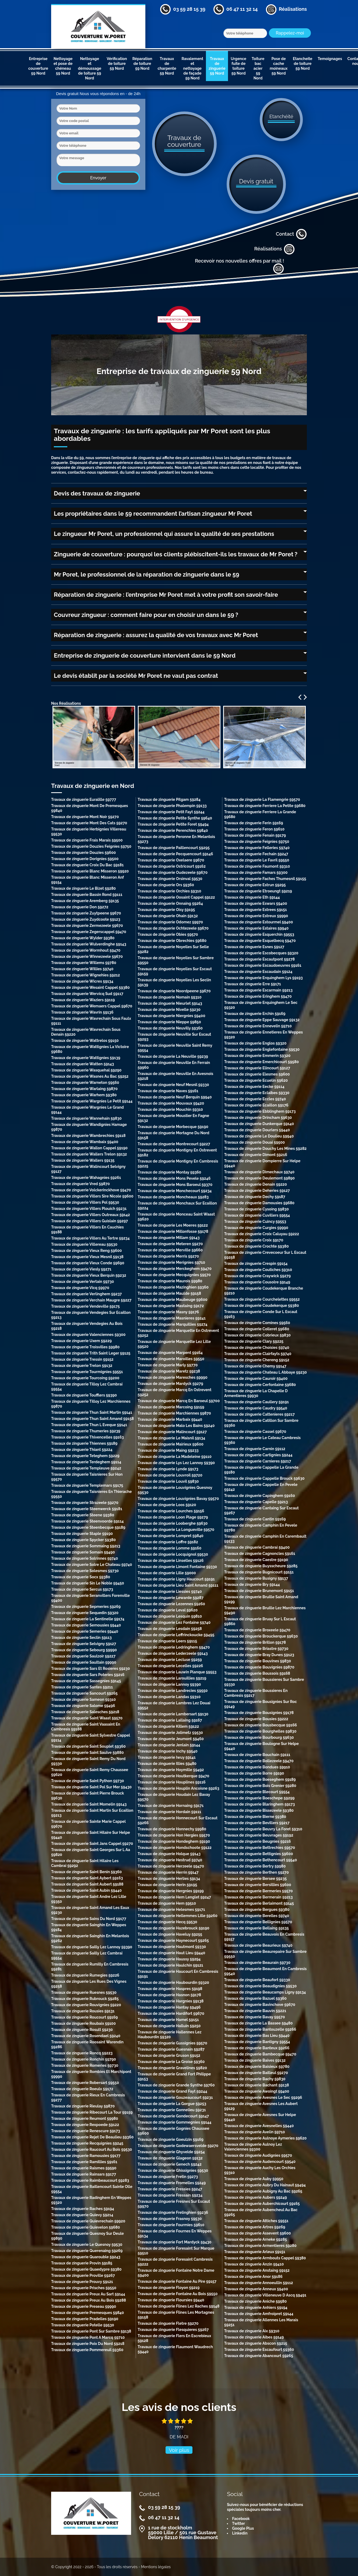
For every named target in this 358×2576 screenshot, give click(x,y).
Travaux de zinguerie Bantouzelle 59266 (260, 2029)
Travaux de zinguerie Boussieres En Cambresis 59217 (256, 1693)
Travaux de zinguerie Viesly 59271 (81, 1269)
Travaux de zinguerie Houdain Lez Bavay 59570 (174, 1797)
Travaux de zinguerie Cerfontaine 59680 (260, 1385)
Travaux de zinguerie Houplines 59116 (171, 1782)
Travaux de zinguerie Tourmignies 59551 (87, 1372)
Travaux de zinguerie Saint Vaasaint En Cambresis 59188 (85, 1726)
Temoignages (330, 59)
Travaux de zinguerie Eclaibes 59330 (256, 1093)
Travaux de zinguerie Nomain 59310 (169, 997)
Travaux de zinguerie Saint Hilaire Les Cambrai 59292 (84, 1863)
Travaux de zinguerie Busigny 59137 (256, 1578)
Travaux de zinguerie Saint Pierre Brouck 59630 (87, 1795)
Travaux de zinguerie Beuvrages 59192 (258, 1835)
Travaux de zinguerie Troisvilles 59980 (85, 1347)
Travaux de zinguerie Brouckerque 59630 (261, 1636)
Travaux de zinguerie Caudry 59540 (255, 1408)
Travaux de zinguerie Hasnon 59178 (169, 1995)
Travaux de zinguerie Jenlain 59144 (169, 1745)
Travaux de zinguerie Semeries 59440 (84, 1631)
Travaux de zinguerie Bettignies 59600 (258, 1854)
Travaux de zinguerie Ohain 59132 (168, 916)
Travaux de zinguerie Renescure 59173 (85, 2131)
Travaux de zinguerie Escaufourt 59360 (259, 2349)
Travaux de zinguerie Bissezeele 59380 (259, 1810)
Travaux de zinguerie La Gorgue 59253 (172, 2104)
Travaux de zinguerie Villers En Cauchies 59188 (87, 1229)
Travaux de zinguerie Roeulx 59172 (82, 2089)
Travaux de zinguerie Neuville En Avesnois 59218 (175, 1076)
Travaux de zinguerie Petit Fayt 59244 (171, 812)
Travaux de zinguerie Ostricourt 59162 (172, 866)
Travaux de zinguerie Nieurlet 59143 (170, 1003)
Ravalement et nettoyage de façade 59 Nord (192, 68)
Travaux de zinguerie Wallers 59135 (82, 1160)
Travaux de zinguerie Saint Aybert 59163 (87, 1878)
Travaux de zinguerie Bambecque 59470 (260, 2054)
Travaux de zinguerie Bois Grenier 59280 (260, 1785)
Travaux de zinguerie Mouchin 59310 (170, 1109)
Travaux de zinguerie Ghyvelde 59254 (171, 2152)
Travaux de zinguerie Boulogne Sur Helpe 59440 (261, 1746)
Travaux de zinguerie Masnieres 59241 (172, 1318)
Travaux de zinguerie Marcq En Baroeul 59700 (179, 1401)
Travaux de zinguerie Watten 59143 (82, 1064)
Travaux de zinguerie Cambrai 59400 (257, 1547)
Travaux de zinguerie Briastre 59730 (256, 1648)
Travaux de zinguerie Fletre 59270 (168, 2323)
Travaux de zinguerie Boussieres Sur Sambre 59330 (264, 1682)
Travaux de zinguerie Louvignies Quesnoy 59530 (175, 1490)
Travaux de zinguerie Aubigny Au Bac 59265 (263, 2191)
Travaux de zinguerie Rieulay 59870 (83, 2106)
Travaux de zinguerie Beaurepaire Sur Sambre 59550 (265, 1954)
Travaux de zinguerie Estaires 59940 (256, 928)
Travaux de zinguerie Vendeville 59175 (85, 1306)
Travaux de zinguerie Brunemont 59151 (259, 1591)
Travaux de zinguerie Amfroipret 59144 (258, 2314)
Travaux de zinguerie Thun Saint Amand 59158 (92, 1418)
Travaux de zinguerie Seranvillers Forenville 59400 (90, 1598)
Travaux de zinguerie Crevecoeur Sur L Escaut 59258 (265, 1254)
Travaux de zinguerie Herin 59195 (167, 1885)
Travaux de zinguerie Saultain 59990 (83, 1662)
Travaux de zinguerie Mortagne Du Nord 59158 (173, 1135)
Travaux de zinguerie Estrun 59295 (255, 885)
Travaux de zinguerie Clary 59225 (253, 1341)
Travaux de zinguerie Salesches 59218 (85, 1712)
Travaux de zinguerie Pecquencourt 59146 (175, 854)
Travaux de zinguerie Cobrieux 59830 (257, 1335)
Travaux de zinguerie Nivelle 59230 (169, 1009)
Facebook (241, 2518)
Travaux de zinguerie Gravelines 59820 (172, 2068)
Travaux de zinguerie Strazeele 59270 (84, 1502)
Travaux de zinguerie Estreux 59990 (256, 916)
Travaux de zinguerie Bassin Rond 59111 (86, 894)
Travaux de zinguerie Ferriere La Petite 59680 (265, 806)
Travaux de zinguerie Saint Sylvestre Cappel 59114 (90, 1737)
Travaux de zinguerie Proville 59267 (83, 2275)
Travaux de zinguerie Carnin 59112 (254, 1449)
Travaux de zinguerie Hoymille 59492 (171, 1770)
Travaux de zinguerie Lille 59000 (167, 1573)
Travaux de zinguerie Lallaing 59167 (170, 1720)
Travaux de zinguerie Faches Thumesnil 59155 (265, 879)
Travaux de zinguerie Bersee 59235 (255, 1878)
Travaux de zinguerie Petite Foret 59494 (173, 824)
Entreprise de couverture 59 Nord (38, 66)
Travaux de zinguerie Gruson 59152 (169, 2055)
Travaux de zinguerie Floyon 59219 (168, 2287)
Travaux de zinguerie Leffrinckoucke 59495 (176, 1635)
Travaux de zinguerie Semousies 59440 (86, 1625)
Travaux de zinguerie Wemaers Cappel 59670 (91, 1006)
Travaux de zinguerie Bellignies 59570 (258, 1922)
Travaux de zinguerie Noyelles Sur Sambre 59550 (175, 960)
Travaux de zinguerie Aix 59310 (251, 2331)
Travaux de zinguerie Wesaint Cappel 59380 (90, 987)
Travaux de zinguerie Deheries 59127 (257, 1190)
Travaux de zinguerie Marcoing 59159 (171, 1407)
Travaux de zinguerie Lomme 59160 (169, 1548)
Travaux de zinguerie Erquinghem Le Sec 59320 (261, 1005)
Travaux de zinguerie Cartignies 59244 (258, 1455)
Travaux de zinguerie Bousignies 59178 (259, 1713)
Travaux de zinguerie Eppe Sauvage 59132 (262, 1020)
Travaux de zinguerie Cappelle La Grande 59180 (261, 1469)
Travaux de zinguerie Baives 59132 (255, 2060)
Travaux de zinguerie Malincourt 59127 (172, 1432)
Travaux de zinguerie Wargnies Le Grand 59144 (87, 1109)
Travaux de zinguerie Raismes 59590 (83, 2168)
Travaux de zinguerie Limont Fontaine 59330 (177, 1567)
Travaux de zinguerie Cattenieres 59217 (259, 1414)
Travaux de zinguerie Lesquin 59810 (170, 1616)
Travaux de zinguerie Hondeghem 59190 (174, 1841)
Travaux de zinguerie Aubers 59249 (255, 2197)
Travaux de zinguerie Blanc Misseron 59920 (90, 871)
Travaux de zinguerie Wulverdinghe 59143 (88, 944)
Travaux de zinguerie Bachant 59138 (256, 2085)
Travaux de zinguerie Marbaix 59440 (170, 1419)
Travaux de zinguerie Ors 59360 (166, 885)
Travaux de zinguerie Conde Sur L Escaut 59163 (260, 1314)
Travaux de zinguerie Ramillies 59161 (84, 2162)
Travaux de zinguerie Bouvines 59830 (257, 1661)
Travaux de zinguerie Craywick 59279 (257, 1276)
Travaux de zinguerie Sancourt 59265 (84, 1693)
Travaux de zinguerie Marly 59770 (168, 1365)
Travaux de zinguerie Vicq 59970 (80, 1288)
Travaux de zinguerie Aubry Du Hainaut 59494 (265, 2185)
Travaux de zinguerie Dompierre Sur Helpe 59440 (262, 1163)
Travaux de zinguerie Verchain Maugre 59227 (91, 1300)
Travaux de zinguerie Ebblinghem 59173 (260, 1111)
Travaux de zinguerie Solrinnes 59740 (84, 1558)
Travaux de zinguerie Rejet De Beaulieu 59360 (92, 2137)
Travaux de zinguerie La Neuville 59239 (173, 1056)
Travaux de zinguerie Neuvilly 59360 (170, 1028)
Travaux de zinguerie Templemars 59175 (87, 1485)
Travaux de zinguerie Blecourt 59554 (257, 1792)
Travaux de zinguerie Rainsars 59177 (83, 2174)
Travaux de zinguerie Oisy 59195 (166, 909)
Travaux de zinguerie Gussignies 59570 (172, 2043)
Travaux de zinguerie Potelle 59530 (82, 2325)
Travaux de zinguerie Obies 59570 (168, 934)
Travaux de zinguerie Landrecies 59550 (173, 1690)
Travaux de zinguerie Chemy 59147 (255, 1366)
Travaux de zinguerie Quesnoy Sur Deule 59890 (87, 2235)
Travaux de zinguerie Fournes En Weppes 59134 (175, 2233)
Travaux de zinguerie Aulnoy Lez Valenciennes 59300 (253, 2146)
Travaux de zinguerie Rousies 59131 (82, 2011)
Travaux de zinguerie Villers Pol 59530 (85, 1202)
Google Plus (243, 2528)
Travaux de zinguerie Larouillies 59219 (172, 1678)
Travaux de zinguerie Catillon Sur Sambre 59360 (261, 1422)
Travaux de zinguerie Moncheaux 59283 (173, 1197)
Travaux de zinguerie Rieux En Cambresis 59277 (88, 2097)
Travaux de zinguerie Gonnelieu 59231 (172, 2110)
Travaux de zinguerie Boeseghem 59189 (260, 1779)
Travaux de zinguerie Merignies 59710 (171, 1262)
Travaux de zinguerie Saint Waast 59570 (86, 1718)
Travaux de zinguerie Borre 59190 (254, 1773)
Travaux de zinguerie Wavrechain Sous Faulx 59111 (91, 1020)
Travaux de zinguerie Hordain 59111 (169, 1812)
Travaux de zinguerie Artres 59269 (254, 2227)
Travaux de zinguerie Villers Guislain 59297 (89, 1221)
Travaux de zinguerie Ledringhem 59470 (174, 1647)
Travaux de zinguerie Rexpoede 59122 (85, 2125)
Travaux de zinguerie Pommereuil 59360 (87, 2350)
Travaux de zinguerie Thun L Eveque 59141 (89, 1425)
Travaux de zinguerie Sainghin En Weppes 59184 (88, 1927)
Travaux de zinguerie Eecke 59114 (254, 1086)
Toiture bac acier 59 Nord (258, 68)
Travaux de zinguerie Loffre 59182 (168, 1542)
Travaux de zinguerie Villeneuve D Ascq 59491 (265, 2295)
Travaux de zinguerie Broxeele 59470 (257, 1630)
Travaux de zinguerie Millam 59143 (168, 1237)
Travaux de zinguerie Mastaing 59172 (171, 1306)
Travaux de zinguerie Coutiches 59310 (258, 1270)
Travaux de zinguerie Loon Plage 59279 (173, 1517)
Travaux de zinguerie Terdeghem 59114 (86, 1462)
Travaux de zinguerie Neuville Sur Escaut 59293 (174, 1036)
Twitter (238, 2523)
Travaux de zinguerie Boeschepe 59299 (259, 1798)
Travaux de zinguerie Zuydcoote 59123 (85, 919)
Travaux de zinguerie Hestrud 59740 (170, 1860)
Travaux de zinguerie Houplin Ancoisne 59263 (178, 1788)
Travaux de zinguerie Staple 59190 (82, 1533)
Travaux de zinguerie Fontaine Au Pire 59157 (177, 2281)
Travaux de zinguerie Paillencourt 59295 (173, 848)
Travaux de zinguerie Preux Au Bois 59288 (88, 2300)
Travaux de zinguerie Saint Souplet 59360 (88, 1746)
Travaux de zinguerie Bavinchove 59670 (259, 2004)
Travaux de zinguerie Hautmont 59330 (172, 1947)
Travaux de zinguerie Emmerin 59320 (257, 1055)
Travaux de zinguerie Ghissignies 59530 (173, 2170)
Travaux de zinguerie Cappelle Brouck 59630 (264, 1478)
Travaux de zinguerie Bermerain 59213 (258, 1897)
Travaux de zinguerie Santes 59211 (82, 1687)
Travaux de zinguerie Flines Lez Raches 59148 (178, 2306)
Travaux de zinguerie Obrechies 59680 (172, 940)
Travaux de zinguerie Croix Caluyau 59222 (261, 1234)
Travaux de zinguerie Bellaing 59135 (256, 1928)
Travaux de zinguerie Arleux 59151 (254, 2252)
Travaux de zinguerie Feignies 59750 (256, 841)
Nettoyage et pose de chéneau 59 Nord (63, 66)
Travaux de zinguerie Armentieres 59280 (260, 2245)
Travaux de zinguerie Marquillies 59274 (172, 1324)
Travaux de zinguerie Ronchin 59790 (83, 2059)
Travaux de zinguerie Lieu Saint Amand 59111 (178, 1585)
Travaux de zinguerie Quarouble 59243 (85, 2257)
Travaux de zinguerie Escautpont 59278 (259, 959)
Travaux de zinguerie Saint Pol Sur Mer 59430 (91, 1787)
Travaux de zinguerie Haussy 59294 (169, 1959)
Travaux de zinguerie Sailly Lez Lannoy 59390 (91, 1947)
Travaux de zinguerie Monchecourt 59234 (175, 1191)
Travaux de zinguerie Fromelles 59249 (172, 2183)
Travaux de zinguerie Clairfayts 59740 (258, 1354)
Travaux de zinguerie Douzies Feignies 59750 (91, 846)
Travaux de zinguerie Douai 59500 (254, 1142)
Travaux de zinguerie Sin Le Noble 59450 (87, 1583)
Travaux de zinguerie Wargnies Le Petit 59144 (91, 1101)
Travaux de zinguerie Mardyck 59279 (170, 1383)
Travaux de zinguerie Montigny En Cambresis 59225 (178, 1163)
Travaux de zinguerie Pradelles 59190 (84, 2319)
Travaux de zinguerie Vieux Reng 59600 (86, 1250)
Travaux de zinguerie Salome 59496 (83, 1706)
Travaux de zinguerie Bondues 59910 (257, 1767)
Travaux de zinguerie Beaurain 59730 (257, 1962)
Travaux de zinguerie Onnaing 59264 (170, 903)
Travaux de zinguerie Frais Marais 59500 (87, 840)
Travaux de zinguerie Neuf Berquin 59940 (175, 1097)
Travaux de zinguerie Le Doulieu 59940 (259, 1136)
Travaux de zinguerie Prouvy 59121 (82, 2282)
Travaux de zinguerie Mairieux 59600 (170, 1444)
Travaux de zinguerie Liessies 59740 (170, 1591)
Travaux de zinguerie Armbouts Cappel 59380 (265, 2258)
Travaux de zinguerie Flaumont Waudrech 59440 (175, 2349)
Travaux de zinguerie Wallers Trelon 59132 (89, 1154)
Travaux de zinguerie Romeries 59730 (84, 2065)
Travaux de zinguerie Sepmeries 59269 (86, 1606)
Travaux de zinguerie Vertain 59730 (82, 1281)
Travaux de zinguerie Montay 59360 (169, 1172)
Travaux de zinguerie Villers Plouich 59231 (89, 1208)
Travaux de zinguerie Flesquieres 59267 (173, 2329)
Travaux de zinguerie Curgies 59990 (256, 1228)
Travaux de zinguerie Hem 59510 (167, 1903)
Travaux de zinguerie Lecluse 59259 (170, 1659)
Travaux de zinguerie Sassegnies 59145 (86, 1681)
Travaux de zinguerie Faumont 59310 (257, 866)
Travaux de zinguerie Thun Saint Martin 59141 (91, 1412)
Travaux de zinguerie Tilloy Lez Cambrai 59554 (86, 1386)
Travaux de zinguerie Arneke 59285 (255, 2239)
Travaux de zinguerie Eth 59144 (252, 897)
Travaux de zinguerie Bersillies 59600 (257, 1885)
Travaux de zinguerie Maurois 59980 (170, 1281)
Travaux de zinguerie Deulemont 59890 (259, 1178)
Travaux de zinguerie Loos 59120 (167, 1505)
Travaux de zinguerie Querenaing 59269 (86, 2251)
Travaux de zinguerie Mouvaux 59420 (171, 1103)
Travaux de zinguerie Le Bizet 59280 (83, 888)
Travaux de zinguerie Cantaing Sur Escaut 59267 (261, 1510)
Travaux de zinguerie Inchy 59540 (167, 1751)
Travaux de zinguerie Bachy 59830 (255, 2079)
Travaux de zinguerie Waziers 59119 (83, 1000)
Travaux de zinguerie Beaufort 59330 (257, 1980)
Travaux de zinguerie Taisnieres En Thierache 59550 (91, 1494)
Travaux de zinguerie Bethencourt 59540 (260, 1860)
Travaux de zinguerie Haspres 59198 (170, 1989)
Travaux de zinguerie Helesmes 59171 (171, 1909)
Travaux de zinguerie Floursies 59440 (171, 2300)
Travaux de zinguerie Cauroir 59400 (256, 1378)
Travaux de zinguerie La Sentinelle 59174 (87, 1619)
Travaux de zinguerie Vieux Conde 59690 (87, 1263)
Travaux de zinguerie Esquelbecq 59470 (260, 940)
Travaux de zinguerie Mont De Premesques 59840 (89, 808)
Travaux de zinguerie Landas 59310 (169, 1697)
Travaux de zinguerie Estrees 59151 (255, 909)
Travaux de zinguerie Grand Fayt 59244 (172, 2091)
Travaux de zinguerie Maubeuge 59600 (172, 1299)
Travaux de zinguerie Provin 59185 (81, 2263)
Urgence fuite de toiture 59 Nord (238, 66)
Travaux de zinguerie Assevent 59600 (257, 2233)
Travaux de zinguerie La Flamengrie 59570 (262, 799)
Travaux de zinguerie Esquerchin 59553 (259, 934)
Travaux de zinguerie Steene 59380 (82, 1515)
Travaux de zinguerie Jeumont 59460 (171, 1739)
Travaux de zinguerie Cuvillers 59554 (257, 1215)
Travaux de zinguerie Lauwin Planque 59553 (177, 1672)
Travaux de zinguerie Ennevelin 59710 (258, 1026)
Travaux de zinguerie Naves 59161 (168, 1091)
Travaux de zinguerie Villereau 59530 (84, 1244)
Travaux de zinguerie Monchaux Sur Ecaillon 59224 (177, 1205)
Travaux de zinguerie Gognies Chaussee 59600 (173, 2130)
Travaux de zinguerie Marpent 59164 (170, 1352)
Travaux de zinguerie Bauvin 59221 (255, 2011)
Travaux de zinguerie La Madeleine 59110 (175, 1456)
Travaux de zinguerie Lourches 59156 (171, 1511)
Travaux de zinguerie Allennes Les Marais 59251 (261, 2322)
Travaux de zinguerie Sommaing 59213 (85, 1546)
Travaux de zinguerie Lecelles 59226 (170, 1666)
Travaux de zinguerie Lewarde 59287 (170, 1598)
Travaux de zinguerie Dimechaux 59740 (259, 1172)
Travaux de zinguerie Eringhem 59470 (258, 996)
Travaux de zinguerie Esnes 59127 (254, 947)
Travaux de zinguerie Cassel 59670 (255, 1431)
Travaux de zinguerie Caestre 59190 (256, 1560)
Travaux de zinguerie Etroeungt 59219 (258, 891)
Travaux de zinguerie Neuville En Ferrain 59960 (174, 1065)
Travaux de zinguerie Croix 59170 (253, 1240)
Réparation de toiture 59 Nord (142, 64)
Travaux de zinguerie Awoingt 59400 (256, 2091)
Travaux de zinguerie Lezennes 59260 (171, 1604)
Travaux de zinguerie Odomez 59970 (170, 922)
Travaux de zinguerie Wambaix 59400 (84, 1142)
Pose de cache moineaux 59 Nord (278, 66)
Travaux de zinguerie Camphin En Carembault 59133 (265, 1538)
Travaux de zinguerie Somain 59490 (83, 1552)
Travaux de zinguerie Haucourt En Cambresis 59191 (178, 1973)
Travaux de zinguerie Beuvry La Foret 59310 (263, 1829)
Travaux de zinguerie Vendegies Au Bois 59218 (86, 1326)
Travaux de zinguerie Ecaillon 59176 (256, 1105)
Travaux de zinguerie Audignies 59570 (258, 2155)
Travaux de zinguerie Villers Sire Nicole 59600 (92, 1196)
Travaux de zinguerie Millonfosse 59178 (173, 1231)
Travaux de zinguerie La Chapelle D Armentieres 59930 (256, 1393)
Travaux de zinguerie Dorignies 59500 (84, 859)
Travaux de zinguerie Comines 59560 (257, 1323)
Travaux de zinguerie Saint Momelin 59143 (89, 1804)
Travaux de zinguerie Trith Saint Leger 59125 (90, 1353)
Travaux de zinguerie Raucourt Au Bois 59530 (91, 2149)
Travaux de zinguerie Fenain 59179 (255, 835)
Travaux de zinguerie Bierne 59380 (255, 1816)
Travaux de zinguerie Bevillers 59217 (257, 1823)
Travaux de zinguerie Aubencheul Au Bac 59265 (261, 2212)
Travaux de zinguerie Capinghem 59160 (259, 1495)
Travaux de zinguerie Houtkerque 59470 (173, 1776)
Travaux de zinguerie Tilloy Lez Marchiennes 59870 (91, 1403)
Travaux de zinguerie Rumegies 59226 (85, 1975)
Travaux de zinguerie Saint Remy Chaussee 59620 (89, 1772)
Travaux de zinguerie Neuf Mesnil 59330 (173, 1085)
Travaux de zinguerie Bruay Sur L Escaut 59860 (260, 1621)
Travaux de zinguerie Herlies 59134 (169, 1878)
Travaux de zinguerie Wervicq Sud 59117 (87, 994)
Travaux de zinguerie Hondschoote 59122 (175, 1847)
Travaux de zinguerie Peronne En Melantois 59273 (176, 839)
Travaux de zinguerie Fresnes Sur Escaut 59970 (174, 2203)
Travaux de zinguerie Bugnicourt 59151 (259, 1572)
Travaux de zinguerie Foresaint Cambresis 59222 (175, 2261)
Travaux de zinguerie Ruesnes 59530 (84, 1992)
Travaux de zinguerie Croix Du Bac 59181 (87, 865)
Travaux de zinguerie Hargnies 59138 (170, 2001)
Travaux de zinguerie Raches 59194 (82, 2209)
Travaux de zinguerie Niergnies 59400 (171, 1016)
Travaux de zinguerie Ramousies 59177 (86, 2155)
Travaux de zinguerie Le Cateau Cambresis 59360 (262, 1440)
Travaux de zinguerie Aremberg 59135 (85, 901)
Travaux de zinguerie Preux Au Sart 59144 (88, 2294)
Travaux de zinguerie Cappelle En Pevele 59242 (260, 1487)
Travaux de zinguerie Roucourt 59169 (84, 2017)
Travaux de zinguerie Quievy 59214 (82, 2215)
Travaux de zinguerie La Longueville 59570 (176, 1529)
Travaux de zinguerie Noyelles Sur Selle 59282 (173, 949)
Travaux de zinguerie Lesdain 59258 (170, 1628)
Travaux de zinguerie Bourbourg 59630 (259, 1737)
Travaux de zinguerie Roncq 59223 (82, 2053)
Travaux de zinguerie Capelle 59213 (256, 1502)
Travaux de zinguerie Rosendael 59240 (85, 2036)
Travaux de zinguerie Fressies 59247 (170, 2189)
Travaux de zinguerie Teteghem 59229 (85, 1456)
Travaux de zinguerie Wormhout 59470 (85, 950)
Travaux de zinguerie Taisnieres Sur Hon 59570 (86, 1476)
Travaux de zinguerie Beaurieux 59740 (258, 1945)
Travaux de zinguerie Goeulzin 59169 (170, 2139)
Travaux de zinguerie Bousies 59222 (256, 1719)
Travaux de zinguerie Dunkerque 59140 (259, 1124)
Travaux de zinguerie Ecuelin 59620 (256, 1080)
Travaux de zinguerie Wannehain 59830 (86, 1118)
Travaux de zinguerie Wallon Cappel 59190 (89, 1148)
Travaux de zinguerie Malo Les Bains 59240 (176, 1425)
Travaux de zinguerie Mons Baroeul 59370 (175, 1184)
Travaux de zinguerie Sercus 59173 (82, 1589)
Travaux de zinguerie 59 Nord (217, 66)
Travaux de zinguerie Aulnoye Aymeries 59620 (265, 2138)
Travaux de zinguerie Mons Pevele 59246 (174, 1178)
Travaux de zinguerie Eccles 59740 (255, 1099)
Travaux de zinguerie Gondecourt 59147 (173, 2116)
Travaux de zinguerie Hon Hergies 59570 (174, 1835)
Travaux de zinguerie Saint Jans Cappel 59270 (92, 1843)
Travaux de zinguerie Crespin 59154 (256, 1263)
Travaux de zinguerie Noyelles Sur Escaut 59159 (175, 971)
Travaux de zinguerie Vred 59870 (80, 1184)
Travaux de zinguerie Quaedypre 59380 (86, 2269)
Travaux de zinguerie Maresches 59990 (172, 1377)
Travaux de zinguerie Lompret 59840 (170, 1536)
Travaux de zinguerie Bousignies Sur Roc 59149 (260, 1704)
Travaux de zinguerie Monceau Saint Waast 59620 (176, 1216)
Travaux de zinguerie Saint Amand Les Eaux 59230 (90, 1910)
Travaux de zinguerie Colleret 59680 (256, 1329)
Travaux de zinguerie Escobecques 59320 (261, 953)
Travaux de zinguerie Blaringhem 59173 (259, 1804)
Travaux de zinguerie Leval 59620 (168, 1610)
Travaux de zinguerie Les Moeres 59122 (173, 1225)
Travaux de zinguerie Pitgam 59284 (169, 799)
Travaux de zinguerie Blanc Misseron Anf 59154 (87, 879)
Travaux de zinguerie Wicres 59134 (82, 981)
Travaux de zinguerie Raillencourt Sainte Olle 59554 (91, 2189)
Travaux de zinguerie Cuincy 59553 (255, 1221)
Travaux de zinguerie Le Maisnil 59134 (171, 1438)
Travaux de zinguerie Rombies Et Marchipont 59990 (91, 2074)
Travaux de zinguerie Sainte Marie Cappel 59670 (88, 1823)
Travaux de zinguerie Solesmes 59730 (85, 1571)
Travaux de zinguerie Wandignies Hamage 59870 (89, 1127)
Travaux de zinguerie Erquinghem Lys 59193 (263, 978)
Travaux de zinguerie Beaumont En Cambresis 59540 (265, 1971)
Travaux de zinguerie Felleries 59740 (257, 848)
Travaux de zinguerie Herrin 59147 (168, 1872)
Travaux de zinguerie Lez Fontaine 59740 (174, 1622)
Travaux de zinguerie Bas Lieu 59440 (257, 2035)
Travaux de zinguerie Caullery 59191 (256, 1402)
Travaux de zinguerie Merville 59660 (170, 1250)
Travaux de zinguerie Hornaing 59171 (170, 1805)
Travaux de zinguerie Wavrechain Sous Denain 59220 (85, 1031)
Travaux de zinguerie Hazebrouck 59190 (173, 1928)
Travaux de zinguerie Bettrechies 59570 (259, 1847)
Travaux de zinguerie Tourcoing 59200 (85, 1378)
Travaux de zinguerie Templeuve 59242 (86, 1468)
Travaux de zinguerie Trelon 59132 (81, 1365)
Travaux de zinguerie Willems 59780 (83, 963)
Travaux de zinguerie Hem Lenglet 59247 (174, 1897)
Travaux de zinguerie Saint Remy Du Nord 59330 (88, 1761)
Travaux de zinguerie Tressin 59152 (82, 1359)
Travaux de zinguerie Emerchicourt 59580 (261, 1062)
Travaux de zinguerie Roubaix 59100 (83, 2023)
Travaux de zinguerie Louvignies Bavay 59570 (178, 1498)
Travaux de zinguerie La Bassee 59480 (258, 2023)
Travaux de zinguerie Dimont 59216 (255, 1155)
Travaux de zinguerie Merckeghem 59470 (174, 1268)
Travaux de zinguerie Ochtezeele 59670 (173, 928)
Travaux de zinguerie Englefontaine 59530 (262, 1049)
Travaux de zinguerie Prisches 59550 (83, 2288)
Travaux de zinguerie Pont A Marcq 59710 (88, 2337)
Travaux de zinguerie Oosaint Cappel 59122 (176, 897)
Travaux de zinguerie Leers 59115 (167, 1641)
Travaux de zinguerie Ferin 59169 (253, 823)
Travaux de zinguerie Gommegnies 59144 (174, 2122)
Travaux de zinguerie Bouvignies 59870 (259, 1667)
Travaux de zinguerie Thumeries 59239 (85, 1431)
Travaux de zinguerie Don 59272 (79, 907)
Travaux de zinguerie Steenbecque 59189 (88, 1527)
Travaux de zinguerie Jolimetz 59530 (170, 1732)
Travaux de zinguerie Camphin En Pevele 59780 (260, 1527)
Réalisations (274, 249)
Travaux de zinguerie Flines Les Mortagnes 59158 (176, 2314)
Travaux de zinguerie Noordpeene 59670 (174, 991)
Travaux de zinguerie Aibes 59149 (254, 2337)
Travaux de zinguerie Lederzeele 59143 (173, 1653)
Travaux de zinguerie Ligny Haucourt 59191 (176, 1579)
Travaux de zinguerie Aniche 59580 (255, 2301)
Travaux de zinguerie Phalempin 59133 (172, 806)
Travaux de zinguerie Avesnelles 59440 (259, 2126)
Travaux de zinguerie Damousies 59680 (259, 1203)
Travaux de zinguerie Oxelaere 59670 (171, 860)
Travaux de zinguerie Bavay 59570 (254, 2017)
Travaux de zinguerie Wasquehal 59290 (86, 1070)
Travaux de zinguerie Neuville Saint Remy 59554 (175, 1047)
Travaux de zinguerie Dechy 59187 (254, 1197)
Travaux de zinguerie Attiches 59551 (256, 2221)
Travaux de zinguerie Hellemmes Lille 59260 (177, 1916)
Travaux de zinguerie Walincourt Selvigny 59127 (88, 1169)
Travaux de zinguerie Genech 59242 (169, 2164)
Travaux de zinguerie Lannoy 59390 (169, 1684)
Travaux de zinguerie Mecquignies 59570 (174, 1275)
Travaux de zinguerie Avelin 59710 (254, 2132)
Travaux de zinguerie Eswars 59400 (255, 903)
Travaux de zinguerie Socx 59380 (80, 1577)
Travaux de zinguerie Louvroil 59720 (170, 1475)
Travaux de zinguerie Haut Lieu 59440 (171, 1953)
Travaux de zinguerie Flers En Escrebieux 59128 (174, 2338)
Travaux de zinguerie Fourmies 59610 (171, 2225)
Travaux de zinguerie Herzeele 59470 (171, 1866)
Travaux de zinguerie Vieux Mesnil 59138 (87, 1257)
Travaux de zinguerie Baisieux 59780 (257, 2066)
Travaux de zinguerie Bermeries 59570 (258, 1891)
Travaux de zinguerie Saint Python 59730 (87, 1781)
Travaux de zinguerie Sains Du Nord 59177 (88, 1919)
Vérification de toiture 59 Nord (117, 64)
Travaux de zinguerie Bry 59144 (252, 1584)
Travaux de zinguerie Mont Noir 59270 (85, 817)
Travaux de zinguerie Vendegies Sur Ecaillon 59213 (91, 1315)
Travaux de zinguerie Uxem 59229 (81, 1341)
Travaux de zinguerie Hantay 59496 (169, 2007)
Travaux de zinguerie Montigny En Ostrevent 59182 (177, 1152)
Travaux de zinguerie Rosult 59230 (82, 2029)
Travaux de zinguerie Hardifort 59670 (171, 2013)
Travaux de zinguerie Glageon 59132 (170, 2158)
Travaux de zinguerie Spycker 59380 (83, 1540)
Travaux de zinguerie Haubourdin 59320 (173, 1982)
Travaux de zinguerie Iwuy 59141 (166, 1757)
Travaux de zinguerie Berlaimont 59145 (259, 1903)
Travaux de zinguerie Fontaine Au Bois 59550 (177, 2294)
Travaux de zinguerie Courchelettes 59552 (262, 1299)
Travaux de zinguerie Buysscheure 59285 (260, 1566)
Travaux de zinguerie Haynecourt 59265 (173, 1940)
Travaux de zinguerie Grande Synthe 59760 (176, 2085)
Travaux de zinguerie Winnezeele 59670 (87, 956)
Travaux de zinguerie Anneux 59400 (256, 2289)
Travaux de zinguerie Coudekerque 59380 (261, 1305)
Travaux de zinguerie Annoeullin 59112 (258, 2283)
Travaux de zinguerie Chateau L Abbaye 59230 (265, 1372)
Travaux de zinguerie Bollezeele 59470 (259, 1761)
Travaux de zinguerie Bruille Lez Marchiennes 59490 (265, 1610)
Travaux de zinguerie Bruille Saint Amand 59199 (261, 1599)
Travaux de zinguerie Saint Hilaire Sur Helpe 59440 (90, 1834)
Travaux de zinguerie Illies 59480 (167, 1763)
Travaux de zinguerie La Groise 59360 (171, 2062)
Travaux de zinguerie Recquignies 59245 (87, 2143)
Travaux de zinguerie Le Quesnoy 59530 (86, 2244)
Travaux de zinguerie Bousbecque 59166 (260, 1725)
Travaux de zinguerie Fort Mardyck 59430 (174, 2242)
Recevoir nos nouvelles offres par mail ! (239, 266)
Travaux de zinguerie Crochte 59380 (256, 1246)
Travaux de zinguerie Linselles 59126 (170, 1560)
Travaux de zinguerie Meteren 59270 (170, 1244)
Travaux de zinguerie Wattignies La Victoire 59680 (90, 1049)
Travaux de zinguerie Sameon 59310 (83, 1699)
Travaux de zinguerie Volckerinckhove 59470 (91, 1190)
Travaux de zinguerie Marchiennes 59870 (174, 1413)
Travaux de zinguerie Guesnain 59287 (171, 2049)
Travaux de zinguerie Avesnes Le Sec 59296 (263, 2097)
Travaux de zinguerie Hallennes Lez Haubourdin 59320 (169, 2034)
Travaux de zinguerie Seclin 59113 (81, 1637)
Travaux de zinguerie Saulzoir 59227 (83, 1656)
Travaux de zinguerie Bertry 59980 (255, 1866)
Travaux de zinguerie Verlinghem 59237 (86, 1294)
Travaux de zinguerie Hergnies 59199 (170, 1891)
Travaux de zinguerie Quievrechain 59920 (88, 2221)
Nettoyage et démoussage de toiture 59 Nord (89, 68)
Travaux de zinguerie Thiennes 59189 (84, 1443)
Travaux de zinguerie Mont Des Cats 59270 (89, 823)
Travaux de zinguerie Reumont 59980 (84, 2118)
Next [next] (305, 697)
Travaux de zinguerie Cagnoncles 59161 (259, 1553)
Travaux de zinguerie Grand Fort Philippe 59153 (174, 2076)
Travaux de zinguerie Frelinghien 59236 (173, 2212)
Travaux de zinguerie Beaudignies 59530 (260, 1986)
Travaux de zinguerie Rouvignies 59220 (86, 2005)
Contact (291, 234)
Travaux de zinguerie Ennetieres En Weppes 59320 (263, 1034)
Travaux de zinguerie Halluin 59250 (169, 2026)
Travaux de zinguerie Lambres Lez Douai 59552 (174, 1705)
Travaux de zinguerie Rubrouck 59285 (85, 1998)
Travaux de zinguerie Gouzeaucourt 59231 (175, 2097)
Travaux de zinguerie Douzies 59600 (83, 852)
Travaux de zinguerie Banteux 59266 (256, 2048)
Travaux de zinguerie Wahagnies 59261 (86, 1177)
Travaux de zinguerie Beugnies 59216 (257, 1841)
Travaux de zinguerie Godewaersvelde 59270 (178, 2146)
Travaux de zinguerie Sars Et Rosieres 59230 (90, 1668)
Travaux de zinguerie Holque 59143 (169, 1854)
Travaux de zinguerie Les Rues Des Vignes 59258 (89, 1983)
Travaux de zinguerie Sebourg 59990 (84, 1650)
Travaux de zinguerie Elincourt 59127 (257, 1068)
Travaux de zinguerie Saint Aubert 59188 (87, 1884)
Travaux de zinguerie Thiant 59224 (82, 1449)
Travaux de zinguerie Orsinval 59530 (170, 879)
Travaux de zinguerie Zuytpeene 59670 (86, 913)
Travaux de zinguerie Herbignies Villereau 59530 (88, 831)
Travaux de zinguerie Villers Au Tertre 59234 (90, 1238)
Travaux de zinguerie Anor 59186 (253, 2276)
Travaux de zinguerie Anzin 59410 (254, 2264)
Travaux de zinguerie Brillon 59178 (255, 1642)
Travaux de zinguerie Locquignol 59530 (173, 1554)
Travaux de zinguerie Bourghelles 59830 (260, 1731)
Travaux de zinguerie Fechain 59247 (256, 854)
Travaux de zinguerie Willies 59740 (82, 969)
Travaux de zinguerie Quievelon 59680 (85, 2227)
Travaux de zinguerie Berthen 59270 (256, 1872)
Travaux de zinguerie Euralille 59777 (83, 799)
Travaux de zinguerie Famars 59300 (256, 872)
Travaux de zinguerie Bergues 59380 (257, 1909)
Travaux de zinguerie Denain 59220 (255, 1184)
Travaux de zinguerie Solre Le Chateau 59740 (91, 1564)
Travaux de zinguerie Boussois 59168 (257, 1673)
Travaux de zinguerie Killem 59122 (168, 1726)
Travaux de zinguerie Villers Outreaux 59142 (90, 1215)
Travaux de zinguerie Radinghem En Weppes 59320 (91, 2200)
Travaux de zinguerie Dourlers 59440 (257, 1130)
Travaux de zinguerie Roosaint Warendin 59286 (87, 2044)
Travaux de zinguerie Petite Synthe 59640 (175, 818)
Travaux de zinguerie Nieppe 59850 (169, 1022)
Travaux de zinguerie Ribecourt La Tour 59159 (92, 2112)
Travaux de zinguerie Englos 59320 (255, 1043)
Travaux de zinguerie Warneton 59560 (85, 1082)
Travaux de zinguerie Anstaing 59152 (257, 2270)
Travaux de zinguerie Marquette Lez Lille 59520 (174, 1344)
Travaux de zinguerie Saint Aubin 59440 (86, 1890)
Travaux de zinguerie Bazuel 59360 (255, 1998)
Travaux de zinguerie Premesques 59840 (87, 2312)
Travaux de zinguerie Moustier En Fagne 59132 (173, 1118)
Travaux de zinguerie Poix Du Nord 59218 (87, 2343)
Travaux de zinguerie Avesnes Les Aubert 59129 (261, 2106)
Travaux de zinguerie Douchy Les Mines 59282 (265, 1148)
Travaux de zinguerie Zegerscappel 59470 (88, 932)
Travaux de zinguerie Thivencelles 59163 (87, 1437)
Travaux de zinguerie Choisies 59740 (256, 1347)
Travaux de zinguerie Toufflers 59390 (84, 1395)
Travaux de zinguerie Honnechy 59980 (172, 1829)
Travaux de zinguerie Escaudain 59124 (258, 971)
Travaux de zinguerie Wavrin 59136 (82, 1012)
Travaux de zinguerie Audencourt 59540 (260, 2161)
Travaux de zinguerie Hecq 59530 (167, 1922)
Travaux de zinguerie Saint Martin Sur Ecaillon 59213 (92, 1812)
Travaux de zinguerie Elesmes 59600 (257, 1074)
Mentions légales (156, 2567)
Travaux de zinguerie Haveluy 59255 (170, 1934)
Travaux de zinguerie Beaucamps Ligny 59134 (265, 1992)
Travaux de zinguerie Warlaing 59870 (84, 1089)
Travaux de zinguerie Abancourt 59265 (258, 2356)
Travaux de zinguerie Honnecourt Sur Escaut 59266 (177, 1820)
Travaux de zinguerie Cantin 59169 (255, 1519)
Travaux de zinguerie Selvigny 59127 (83, 1644)
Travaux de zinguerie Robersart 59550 (85, 2083)
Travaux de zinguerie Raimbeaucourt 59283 (90, 2180)
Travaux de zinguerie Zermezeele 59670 (87, 925)
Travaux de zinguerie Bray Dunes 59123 (259, 1655)
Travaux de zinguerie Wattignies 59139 (85, 1058)
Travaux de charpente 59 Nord (166, 66)
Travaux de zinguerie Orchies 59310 (169, 891)
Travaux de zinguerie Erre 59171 (252, 984)
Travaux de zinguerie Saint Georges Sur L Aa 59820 (90, 1852)
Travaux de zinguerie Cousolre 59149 (257, 1282)
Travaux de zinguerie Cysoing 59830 (256, 1209)
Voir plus (179, 2450)
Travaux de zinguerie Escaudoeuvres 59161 (262, 965)
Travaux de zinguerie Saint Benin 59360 (86, 1872)
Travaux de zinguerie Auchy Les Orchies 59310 (260, 2170)
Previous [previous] (299, 697)
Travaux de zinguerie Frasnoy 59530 (170, 2219)
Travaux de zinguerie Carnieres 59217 (257, 1461)
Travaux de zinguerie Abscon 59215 (255, 2343)
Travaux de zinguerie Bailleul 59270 (256, 2073)
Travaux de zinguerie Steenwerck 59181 (86, 1509)
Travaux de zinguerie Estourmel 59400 (258, 922)
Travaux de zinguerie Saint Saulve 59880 (87, 1752)
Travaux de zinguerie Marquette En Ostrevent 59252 (178, 1333)
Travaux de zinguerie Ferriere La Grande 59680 (260, 814)
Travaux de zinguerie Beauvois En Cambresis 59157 (264, 1936)
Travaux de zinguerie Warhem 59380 (84, 1095)
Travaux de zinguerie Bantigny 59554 (257, 2042)
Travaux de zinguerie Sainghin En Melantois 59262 (90, 1938)
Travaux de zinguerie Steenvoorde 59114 (87, 1521)
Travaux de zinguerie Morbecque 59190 (173, 1127)
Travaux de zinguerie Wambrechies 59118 (88, 1135)
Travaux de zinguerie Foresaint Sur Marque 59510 (176, 2250)
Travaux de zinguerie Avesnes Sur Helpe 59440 (260, 2117)
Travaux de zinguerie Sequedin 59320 (84, 1613)
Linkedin (239, 2533)
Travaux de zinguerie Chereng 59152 (256, 1360)
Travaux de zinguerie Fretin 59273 (168, 2176)
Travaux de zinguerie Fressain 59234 (170, 2195)
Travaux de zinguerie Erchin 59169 (255, 1013)
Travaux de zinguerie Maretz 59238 (169, 1371)
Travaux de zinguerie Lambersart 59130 (173, 1714)
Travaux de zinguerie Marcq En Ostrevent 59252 (174, 1392)
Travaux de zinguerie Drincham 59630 (258, 1117)
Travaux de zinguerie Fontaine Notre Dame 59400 (176, 2272)
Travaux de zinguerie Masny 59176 (168, 1312)
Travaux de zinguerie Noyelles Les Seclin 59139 (174, 982)
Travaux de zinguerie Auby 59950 (253, 2179)
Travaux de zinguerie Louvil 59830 (168, 1481)
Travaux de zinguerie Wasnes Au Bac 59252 (89, 1076)
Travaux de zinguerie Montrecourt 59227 (174, 1144)
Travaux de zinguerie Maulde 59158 (169, 1293)
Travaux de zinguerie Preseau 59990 (83, 2306)
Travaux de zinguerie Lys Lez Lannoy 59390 (176, 1463)
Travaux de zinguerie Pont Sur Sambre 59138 (91, 2331)
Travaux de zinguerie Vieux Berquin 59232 (88, 1275)
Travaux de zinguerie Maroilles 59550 (171, 1359)
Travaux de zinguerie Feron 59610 (254, 829)
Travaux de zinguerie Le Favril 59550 (256, 860)
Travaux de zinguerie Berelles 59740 (256, 1916)
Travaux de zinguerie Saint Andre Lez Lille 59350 (88, 1899)
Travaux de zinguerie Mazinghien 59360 (173, 1287)
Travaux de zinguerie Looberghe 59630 (173, 1523)
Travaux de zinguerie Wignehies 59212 (85, 975)
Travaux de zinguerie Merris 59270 (168, 1256)
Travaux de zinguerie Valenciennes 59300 (88, 1334)
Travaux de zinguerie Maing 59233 (168, 1450)
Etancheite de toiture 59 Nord (302, 64)
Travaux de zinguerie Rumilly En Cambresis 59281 (89, 1966)
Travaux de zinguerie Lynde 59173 (168, 1469)
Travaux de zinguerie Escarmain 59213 (258, 990)
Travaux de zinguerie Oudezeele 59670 (173, 872)
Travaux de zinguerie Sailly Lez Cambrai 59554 (86, 1955)
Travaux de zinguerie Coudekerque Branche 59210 (263, 1290)
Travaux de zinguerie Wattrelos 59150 (85, 1040)
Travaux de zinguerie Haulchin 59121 (170, 1965)
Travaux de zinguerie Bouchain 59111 (257, 1755)
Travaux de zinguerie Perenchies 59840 (173, 830)
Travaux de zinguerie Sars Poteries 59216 (87, 1675)
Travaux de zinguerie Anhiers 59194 (255, 2307)
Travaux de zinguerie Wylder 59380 (82, 938)
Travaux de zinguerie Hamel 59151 (168, 2019)
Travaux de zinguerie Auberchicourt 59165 (262, 2203)
